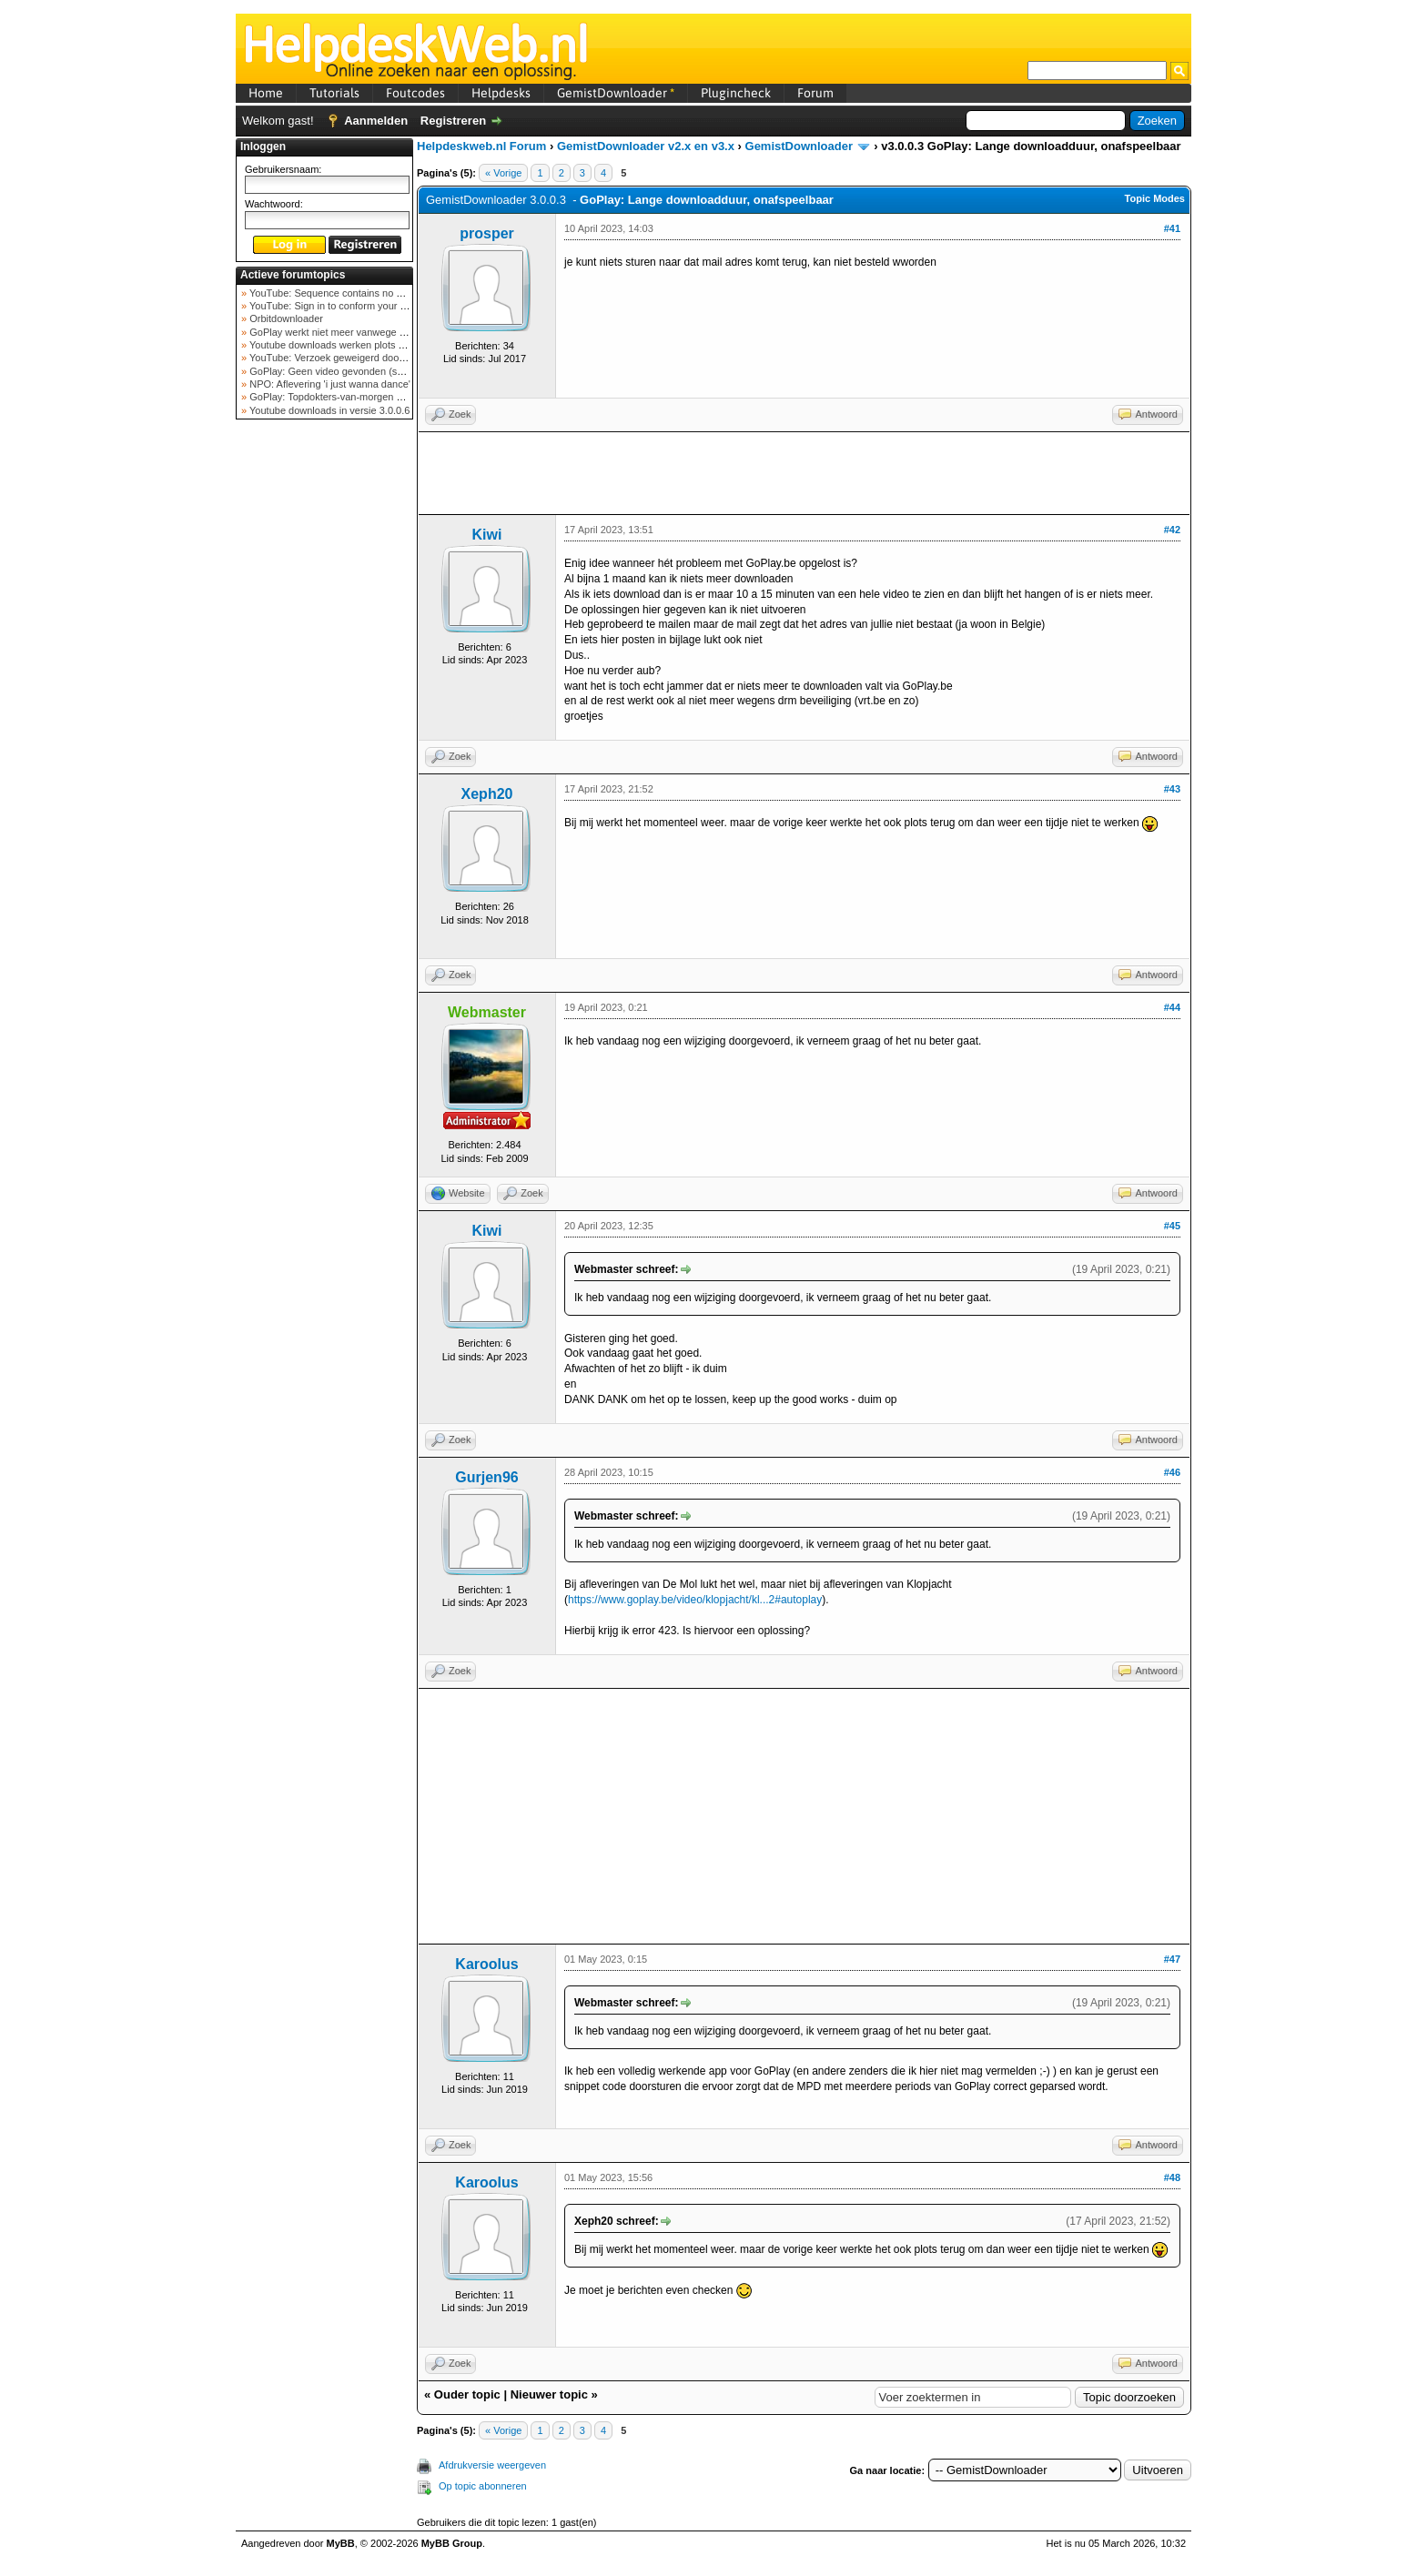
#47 (1172, 1959)
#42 (1172, 529)
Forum (815, 93)
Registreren (453, 120)
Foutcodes (415, 93)
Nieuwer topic (549, 2394)
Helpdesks (501, 93)
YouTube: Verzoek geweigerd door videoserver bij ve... (369, 357)
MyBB (341, 2543)
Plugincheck (736, 93)
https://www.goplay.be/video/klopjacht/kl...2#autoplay (695, 1599)
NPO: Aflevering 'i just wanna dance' (328, 384)
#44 (1172, 1007)
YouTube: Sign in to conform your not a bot (343, 305)
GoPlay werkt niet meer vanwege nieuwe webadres (362, 332)
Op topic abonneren (483, 2485)
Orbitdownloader (285, 318)
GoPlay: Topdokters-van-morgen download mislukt (360, 396)
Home (265, 93)
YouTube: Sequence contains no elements (342, 293)
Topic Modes (1155, 198)
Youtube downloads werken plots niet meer (343, 344)
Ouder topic (467, 2394)
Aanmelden (376, 120)
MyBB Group (451, 2543)
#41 (1172, 228)
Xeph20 (487, 794)
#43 (1172, 788)
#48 (1172, 2177)
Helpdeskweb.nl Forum (481, 146)
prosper (487, 233)
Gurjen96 (486, 1477)
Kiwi (487, 534)
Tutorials (334, 93)
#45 (1172, 1225)
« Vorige (503, 172)
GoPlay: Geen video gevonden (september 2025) (357, 371)
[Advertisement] (325, 713)
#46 (1172, 1472)
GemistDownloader (615, 93)
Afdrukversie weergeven (492, 2465)
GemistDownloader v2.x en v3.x (645, 146)
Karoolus (486, 1964)
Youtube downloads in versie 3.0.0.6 (328, 410)
